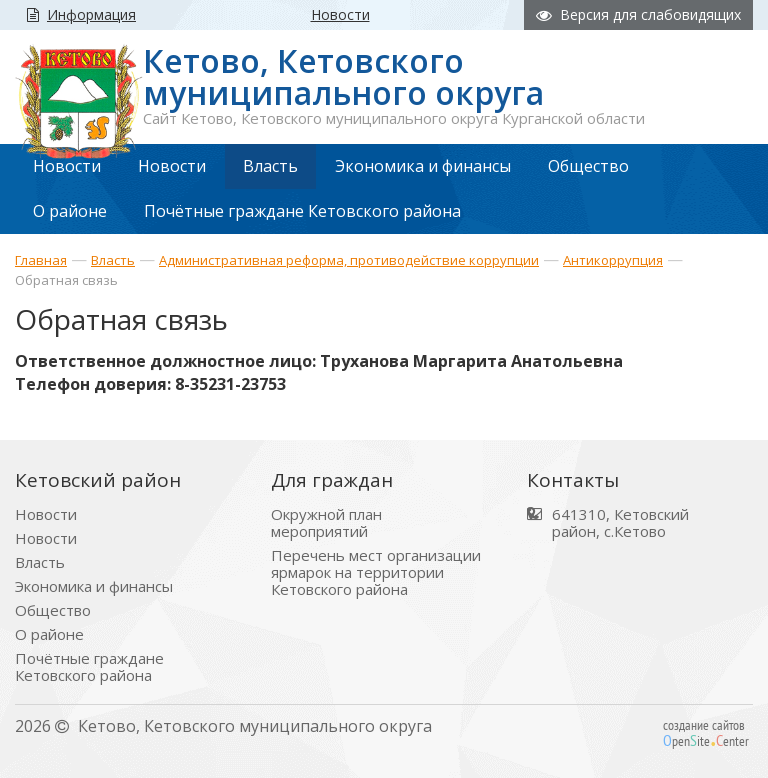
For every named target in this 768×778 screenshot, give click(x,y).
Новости (46, 514)
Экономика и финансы (94, 586)
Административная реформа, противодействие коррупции (349, 260)
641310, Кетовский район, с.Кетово (620, 523)
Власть (113, 260)
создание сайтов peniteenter (706, 733)
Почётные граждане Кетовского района (89, 667)
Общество (53, 610)
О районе (49, 634)
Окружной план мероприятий (326, 523)
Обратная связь (66, 280)
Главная (41, 260)
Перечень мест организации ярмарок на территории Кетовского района (376, 572)
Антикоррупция (613, 260)
